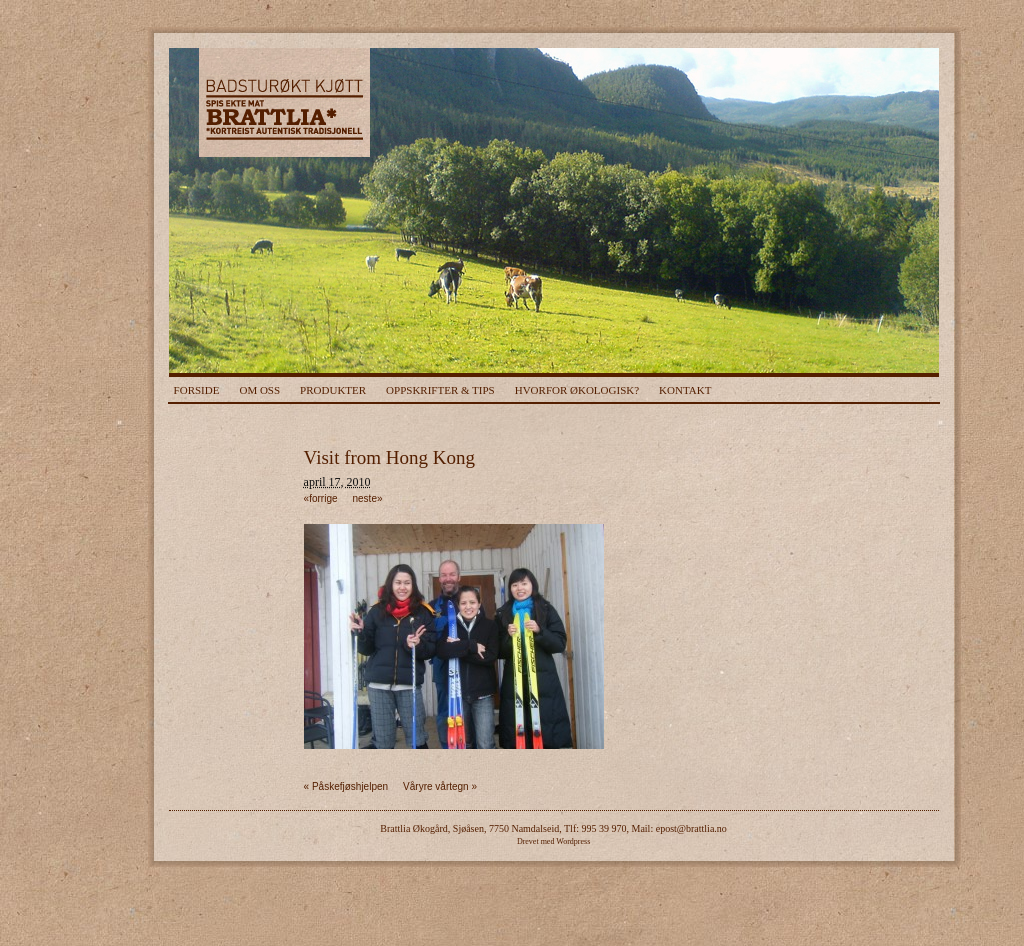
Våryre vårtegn (440, 786)
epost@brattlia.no (691, 828)
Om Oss (259, 390)
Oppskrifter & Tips (440, 390)
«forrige (321, 498)
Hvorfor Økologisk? (577, 390)
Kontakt (685, 390)
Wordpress (573, 841)
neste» (368, 498)
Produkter (333, 390)
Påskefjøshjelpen (346, 786)
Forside (197, 390)
